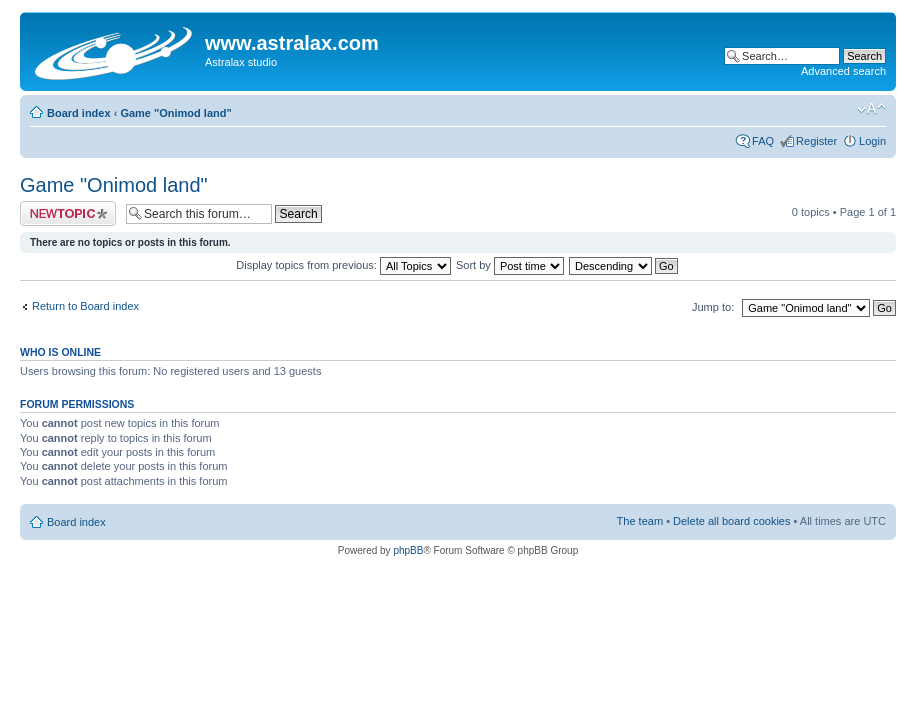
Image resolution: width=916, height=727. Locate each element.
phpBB (408, 550)
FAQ (763, 141)
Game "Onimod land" (175, 113)
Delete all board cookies (731, 521)
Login (872, 141)
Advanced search (843, 71)
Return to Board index (85, 306)
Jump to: (713, 307)
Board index (79, 113)
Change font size (871, 109)
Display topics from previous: (343, 265)
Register (816, 141)
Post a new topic (68, 213)
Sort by (510, 265)
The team (640, 521)
